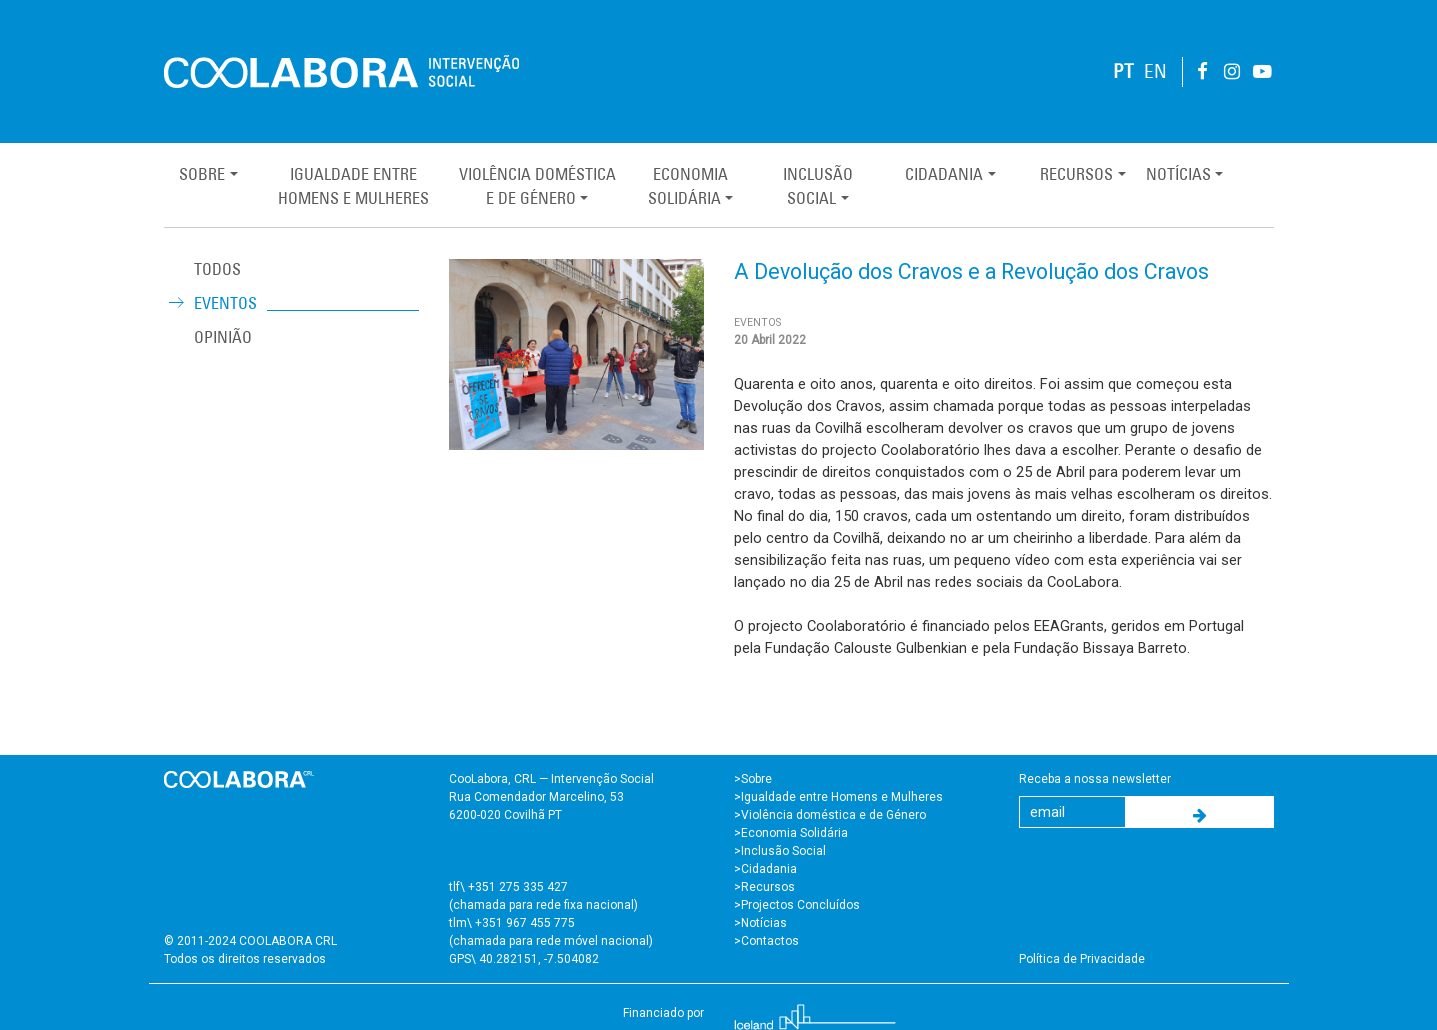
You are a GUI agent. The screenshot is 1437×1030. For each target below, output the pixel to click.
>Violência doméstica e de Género (830, 815)
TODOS (217, 269)
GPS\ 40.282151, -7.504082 (524, 959)
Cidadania (944, 174)
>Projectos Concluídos (797, 905)
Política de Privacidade (1082, 959)
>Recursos (764, 887)
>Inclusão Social (780, 851)
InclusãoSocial (818, 186)
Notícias (1178, 174)
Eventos (225, 303)
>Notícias (760, 923)
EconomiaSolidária (688, 186)
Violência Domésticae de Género (537, 186)
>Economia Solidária (791, 833)
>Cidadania (765, 869)
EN (1155, 71)
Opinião (223, 337)
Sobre (202, 174)
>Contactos (766, 941)
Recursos (1076, 174)
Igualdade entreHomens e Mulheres (353, 186)
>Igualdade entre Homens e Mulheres (838, 797)
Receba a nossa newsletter (1095, 779)
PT (1123, 71)
